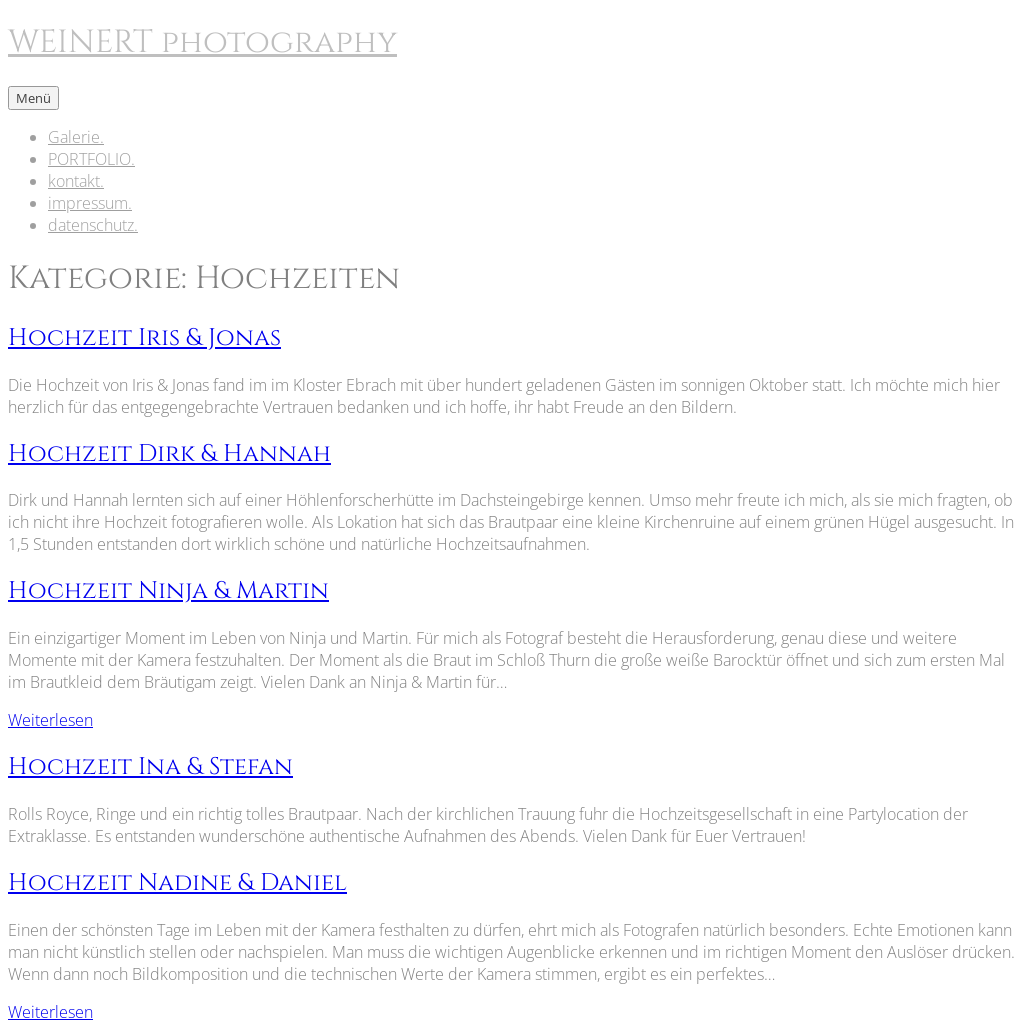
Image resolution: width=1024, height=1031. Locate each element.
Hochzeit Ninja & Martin (168, 591)
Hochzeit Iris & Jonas (144, 338)
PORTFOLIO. (91, 159)
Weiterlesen (50, 720)
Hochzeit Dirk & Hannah (169, 454)
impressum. (90, 203)
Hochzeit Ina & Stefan (150, 767)
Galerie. (76, 137)
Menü (33, 98)
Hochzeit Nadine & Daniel (177, 883)
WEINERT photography (202, 42)
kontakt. (76, 181)
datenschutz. (93, 225)
